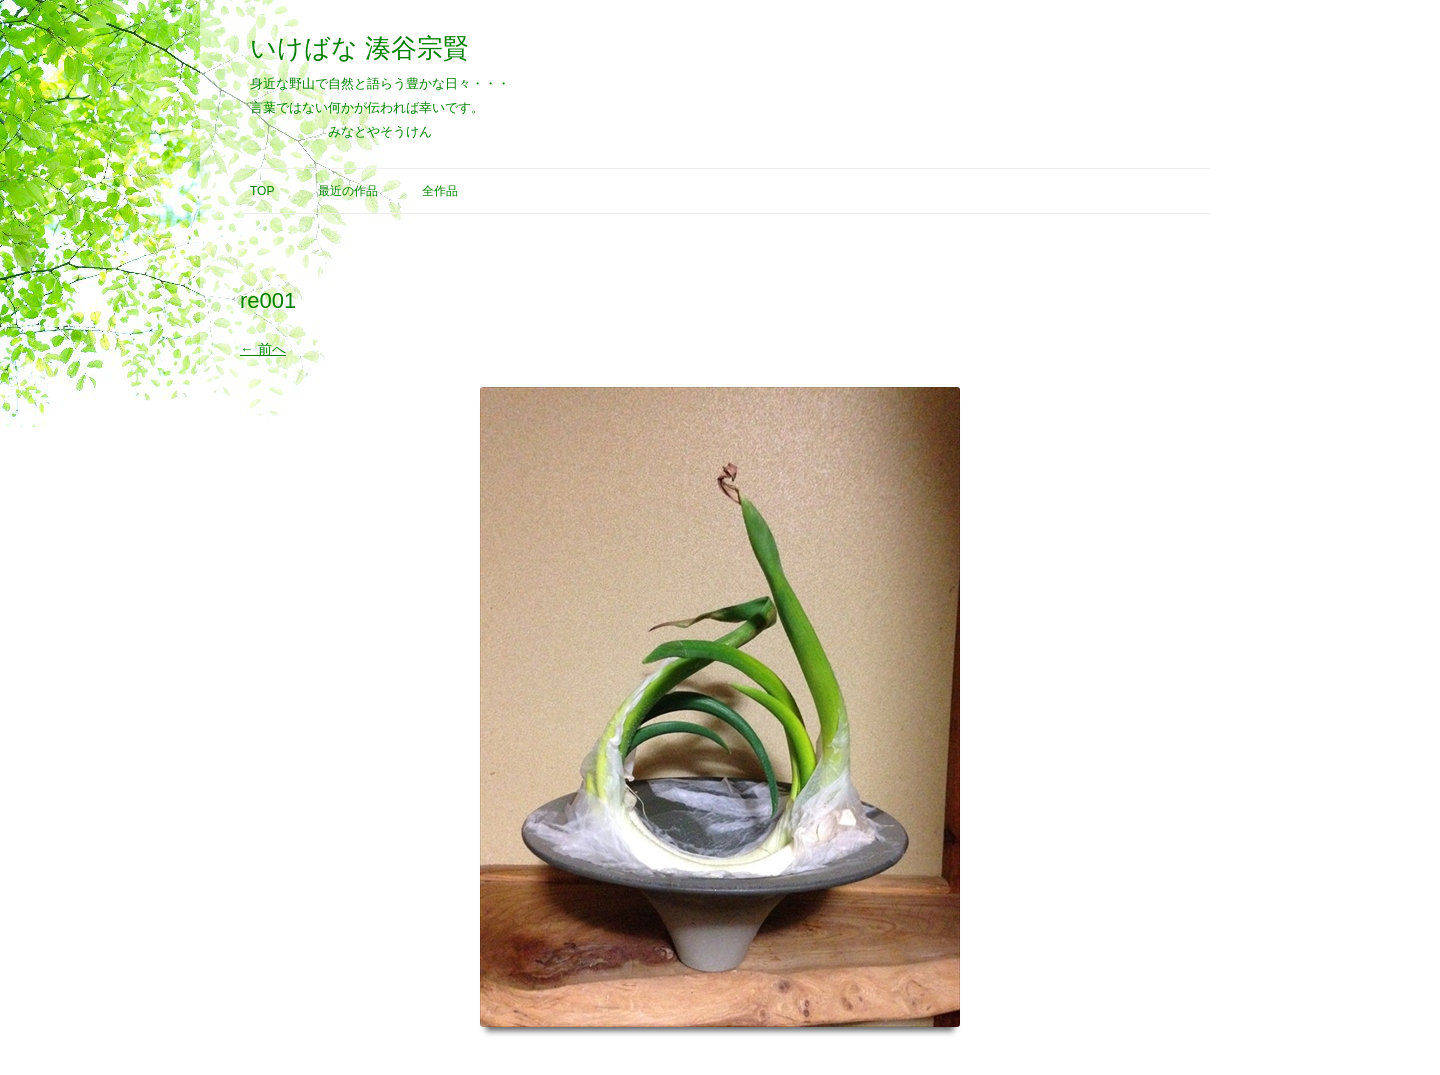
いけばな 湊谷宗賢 (359, 48)
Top (262, 191)
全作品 (440, 191)
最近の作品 (348, 191)
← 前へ (263, 349)
